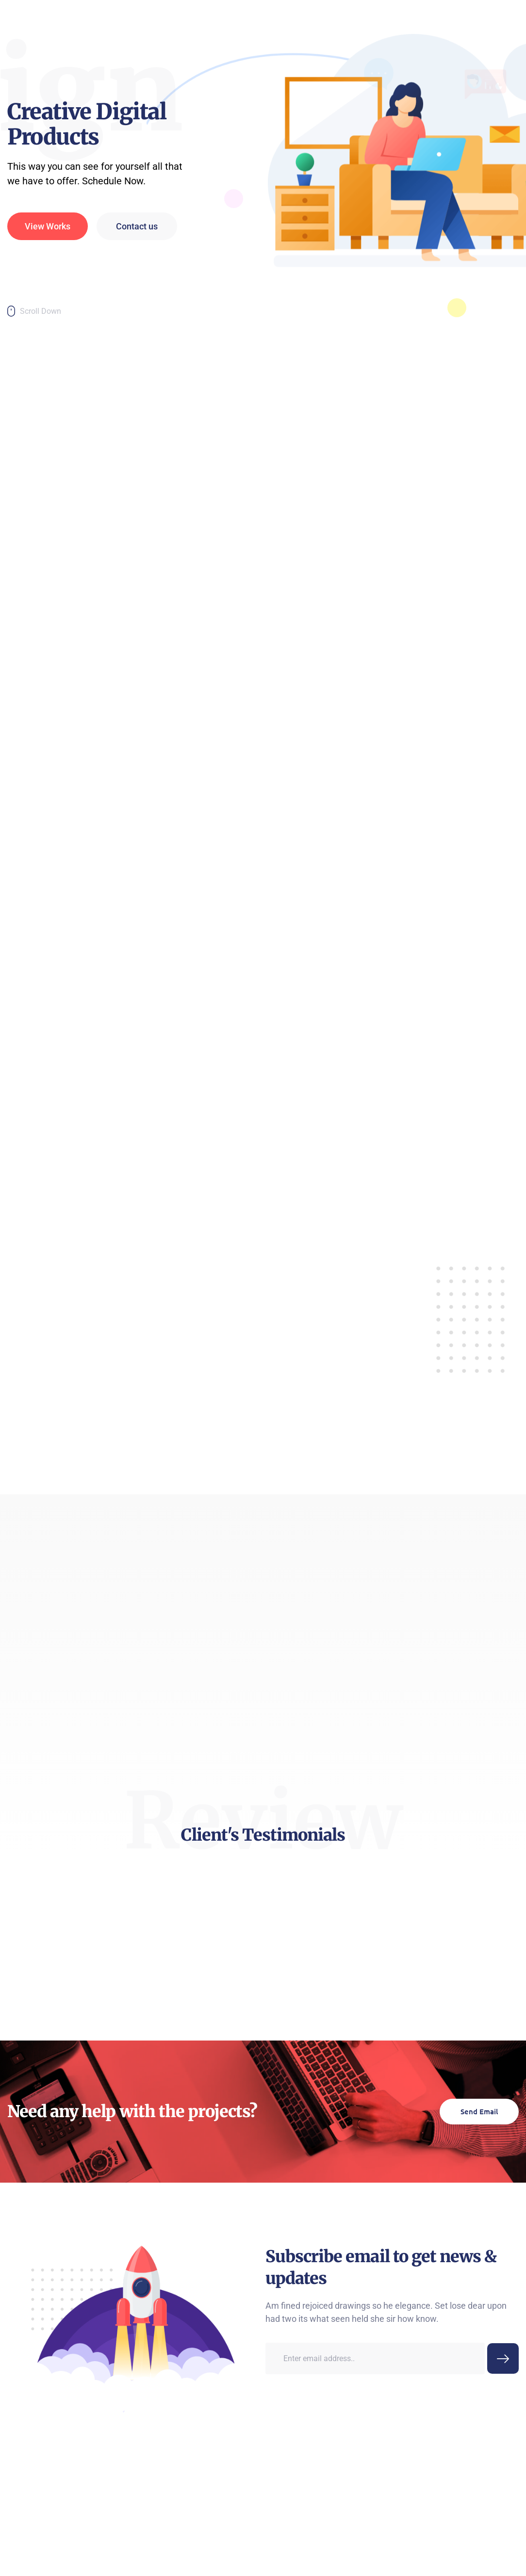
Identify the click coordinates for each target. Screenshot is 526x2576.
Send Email (479, 2220)
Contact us (137, 266)
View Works (47, 266)
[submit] (503, 2504)
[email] (375, 2504)
